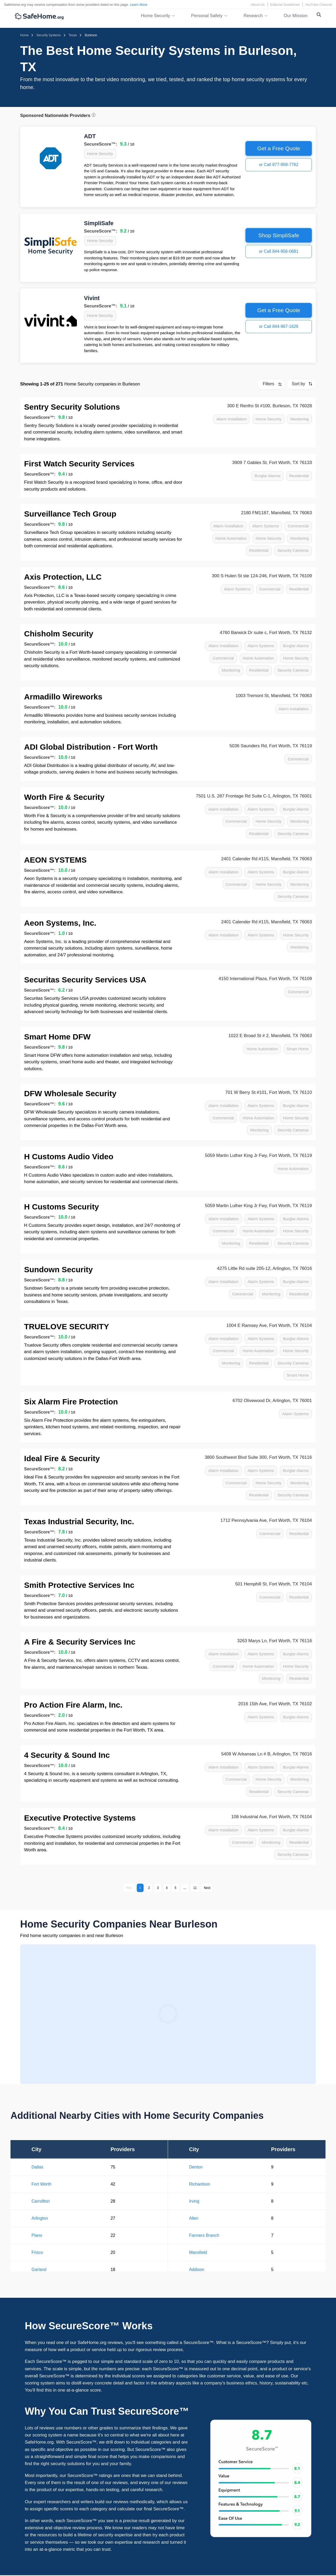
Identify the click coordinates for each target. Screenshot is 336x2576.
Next (207, 1888)
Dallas (37, 2167)
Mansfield (198, 2252)
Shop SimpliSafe (278, 235)
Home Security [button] (155, 15)
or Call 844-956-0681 (278, 251)
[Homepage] (24, 35)
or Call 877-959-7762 (278, 164)
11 (195, 1888)
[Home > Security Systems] (48, 35)
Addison (196, 2269)
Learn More (138, 5)
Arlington (40, 2218)
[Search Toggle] (319, 15)
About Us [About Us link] (258, 5)
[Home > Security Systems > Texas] (73, 35)
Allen (193, 2218)
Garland (39, 2269)
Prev (129, 1888)
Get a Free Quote (278, 148)
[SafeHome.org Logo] (39, 17)
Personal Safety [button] (207, 15)
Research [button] (253, 15)
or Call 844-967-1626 (278, 326)
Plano (37, 2235)
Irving (194, 2201)
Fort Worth (41, 2184)
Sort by (298, 384)
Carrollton (41, 2201)
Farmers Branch (204, 2235)
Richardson (199, 2184)
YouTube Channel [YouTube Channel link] (318, 5)
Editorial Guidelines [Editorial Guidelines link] (285, 5)
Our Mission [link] (296, 15)
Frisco (37, 2252)
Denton (196, 2167)
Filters (268, 384)
